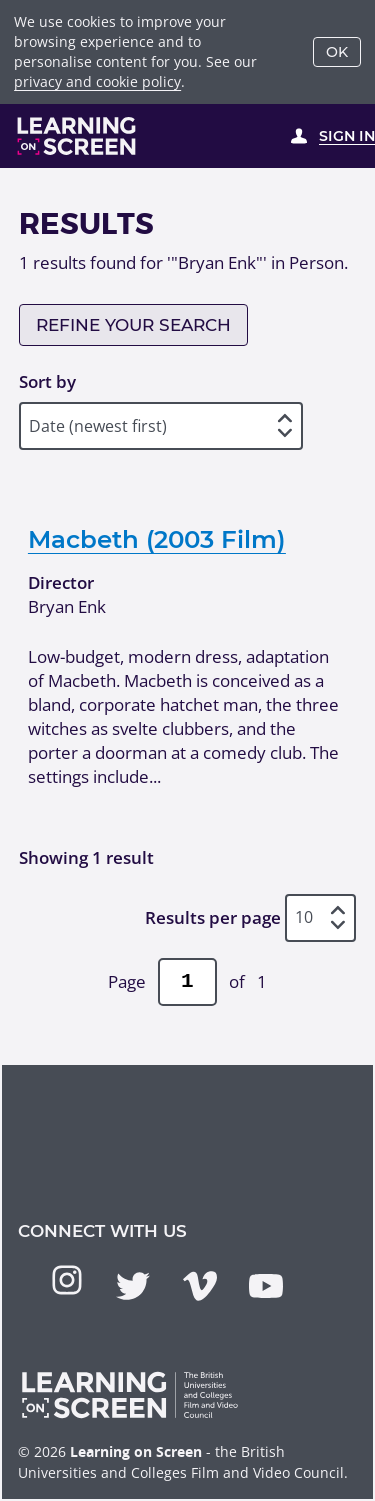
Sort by (47, 381)
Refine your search (133, 325)
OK (337, 52)
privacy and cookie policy (97, 81)
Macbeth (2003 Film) (157, 539)
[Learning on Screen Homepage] (77, 136)
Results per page (213, 917)
